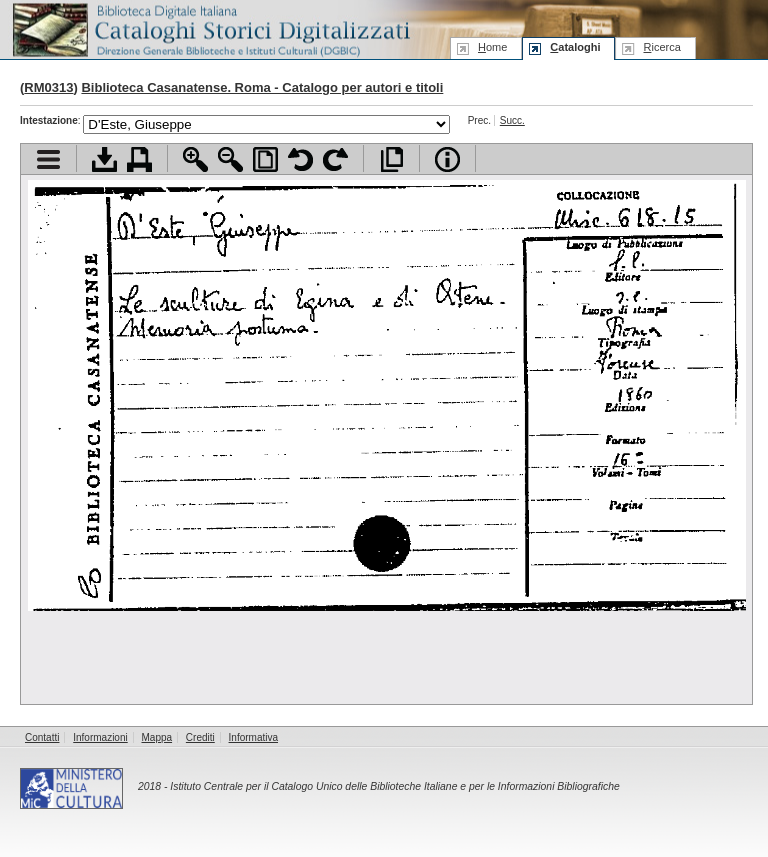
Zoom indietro (230, 159)
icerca (661, 47)
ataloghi (575, 47)
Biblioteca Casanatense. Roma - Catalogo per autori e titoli (262, 87)
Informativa (253, 737)
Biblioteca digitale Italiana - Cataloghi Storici (210, 28)
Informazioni (100, 737)
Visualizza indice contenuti (48, 159)
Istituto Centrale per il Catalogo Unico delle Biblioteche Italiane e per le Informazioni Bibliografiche (394, 786)
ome (492, 47)
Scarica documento (104, 159)
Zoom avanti (195, 159)
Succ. (512, 120)
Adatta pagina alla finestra (265, 159)
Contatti (42, 737)
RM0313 (48, 87)
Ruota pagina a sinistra (300, 159)
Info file (447, 159)
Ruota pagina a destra (335, 159)
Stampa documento (139, 159)
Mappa (157, 737)
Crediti (200, 737)
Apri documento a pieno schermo (391, 159)
